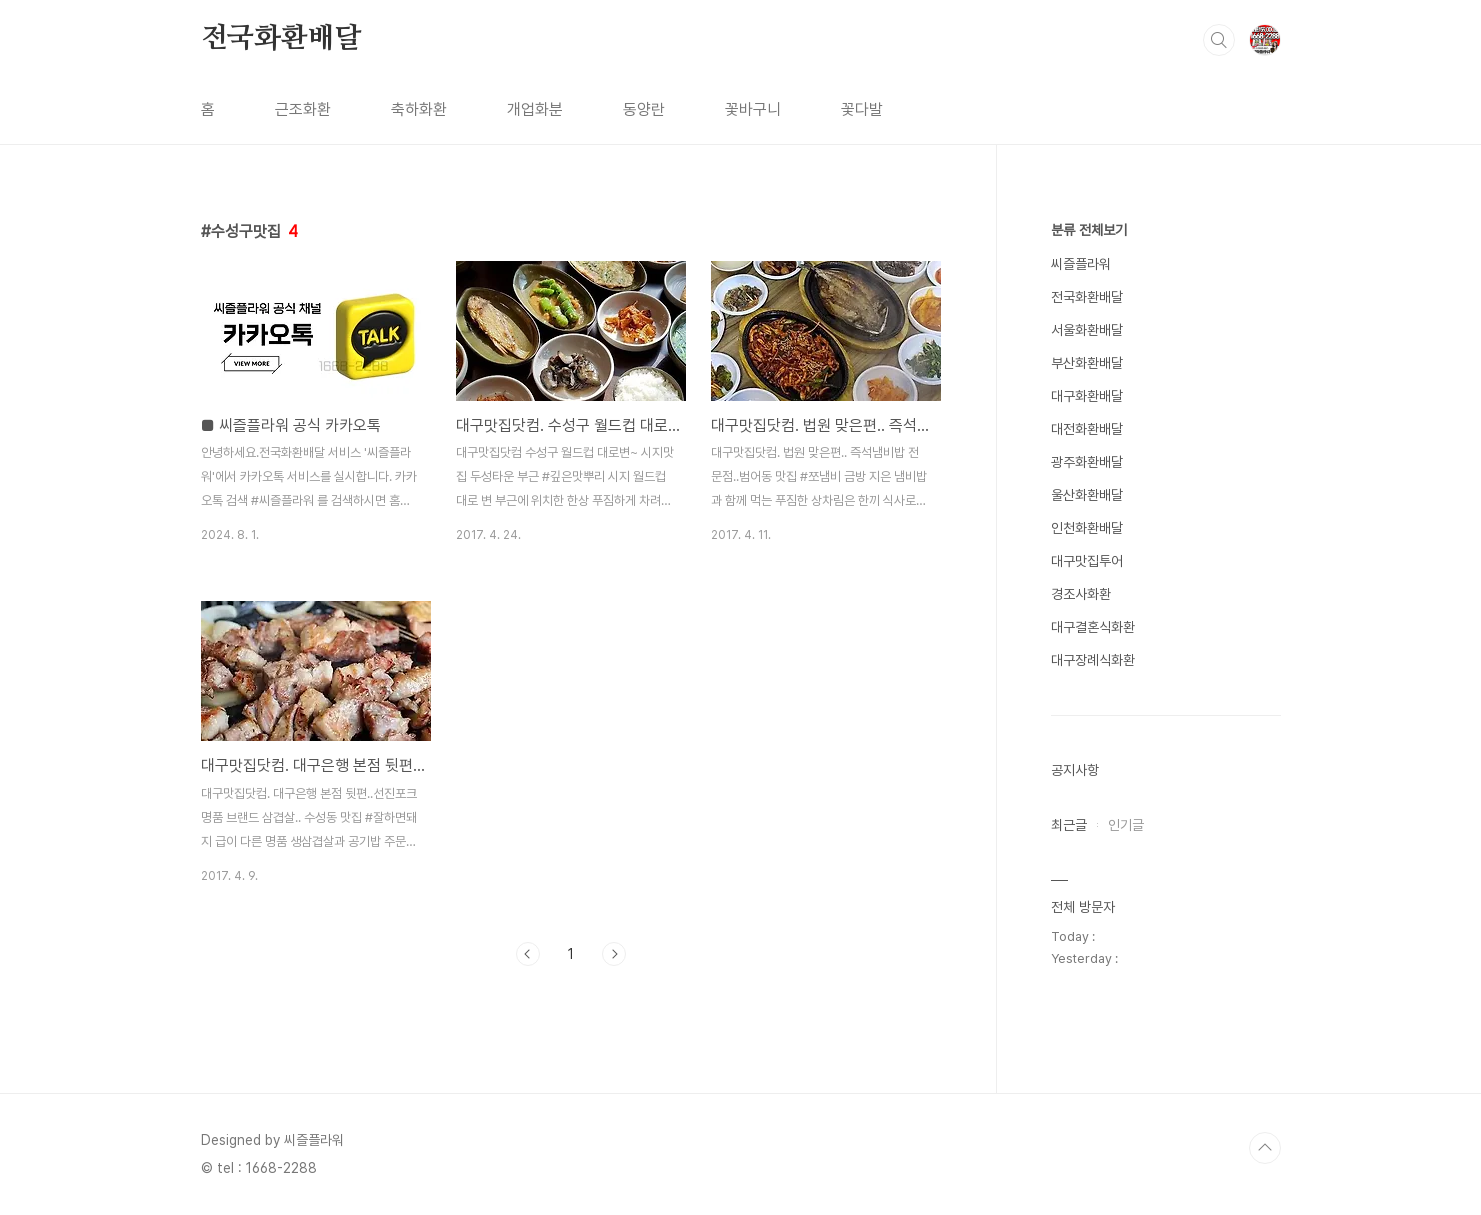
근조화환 (303, 109)
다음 (614, 954)
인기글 (1126, 825)
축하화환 (419, 109)
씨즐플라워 (1081, 264)
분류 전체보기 (1089, 230)
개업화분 (535, 109)
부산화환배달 (1087, 363)
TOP (1265, 1148)
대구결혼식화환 (1093, 627)
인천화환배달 (1087, 528)
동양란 (644, 109)
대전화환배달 (1087, 429)
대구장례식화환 (1093, 660)
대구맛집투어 (1087, 561)
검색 (1219, 40)
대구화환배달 (1087, 396)
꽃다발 (862, 109)
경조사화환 (1081, 594)
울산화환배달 (1087, 495)
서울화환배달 (1087, 330)
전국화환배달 (281, 39)
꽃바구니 (753, 109)
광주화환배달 (1087, 462)
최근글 (1069, 825)
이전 (528, 954)
